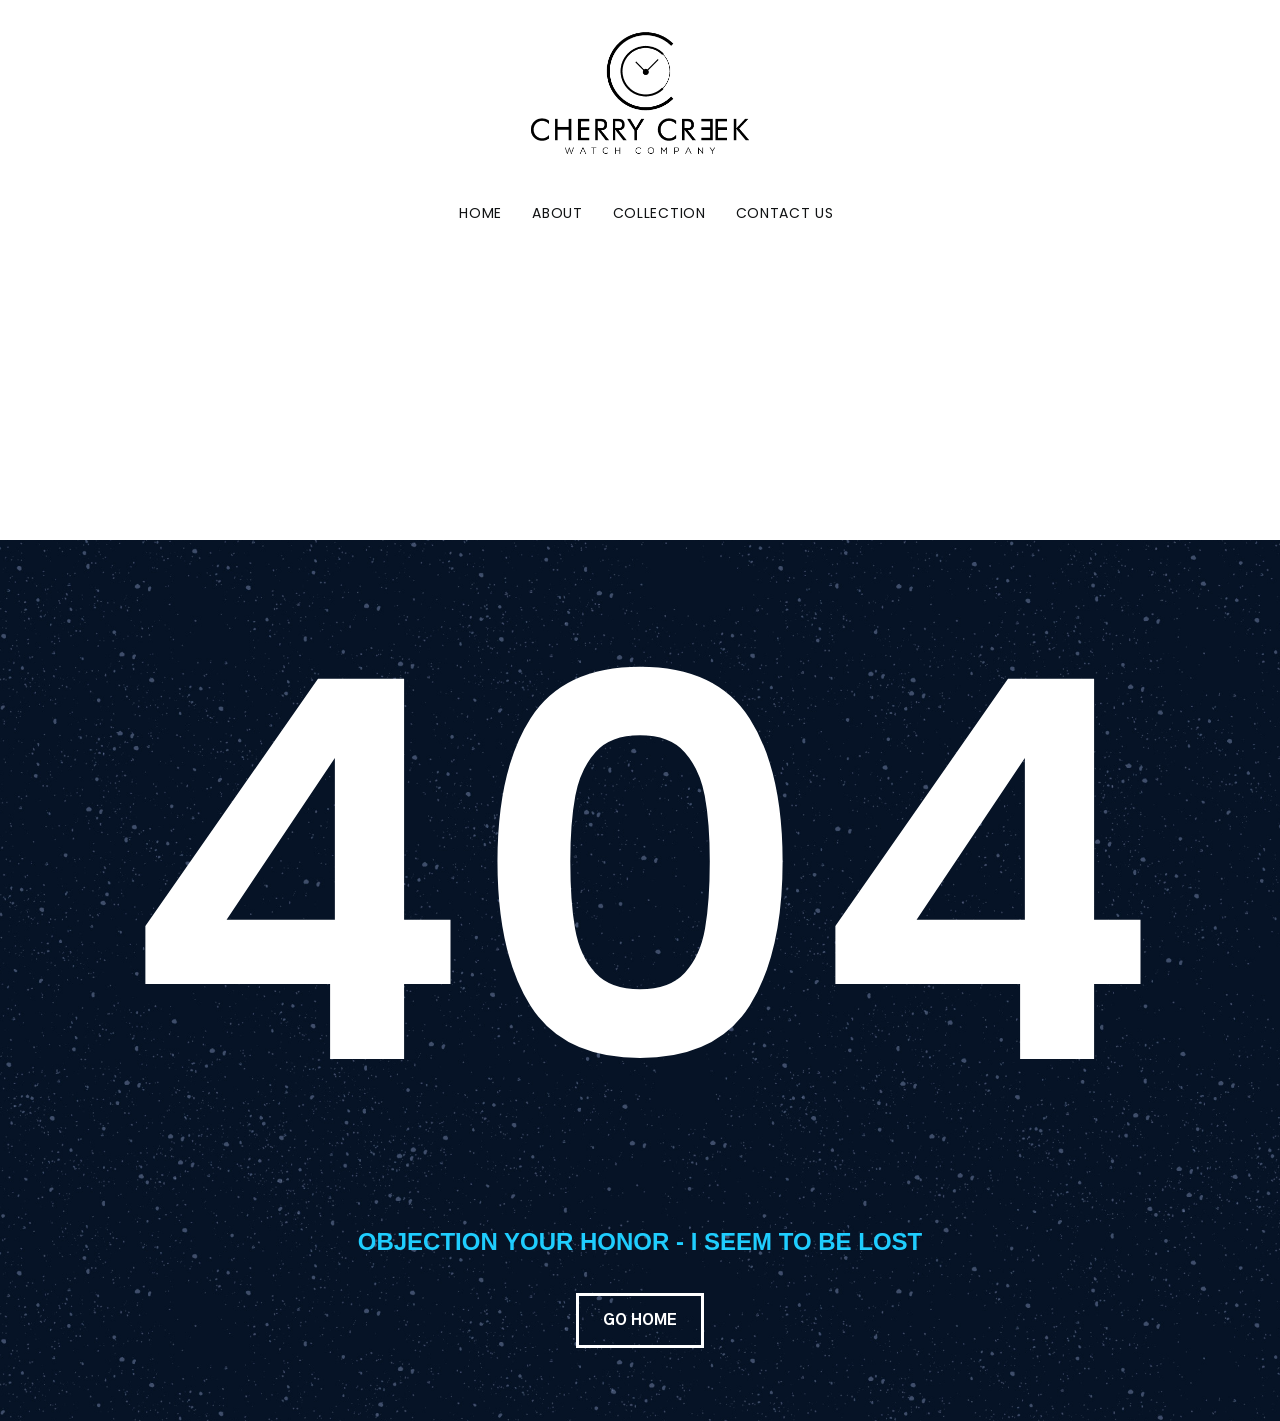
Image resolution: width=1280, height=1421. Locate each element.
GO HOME (640, 1320)
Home (480, 213)
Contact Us (785, 213)
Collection (659, 213)
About (557, 213)
